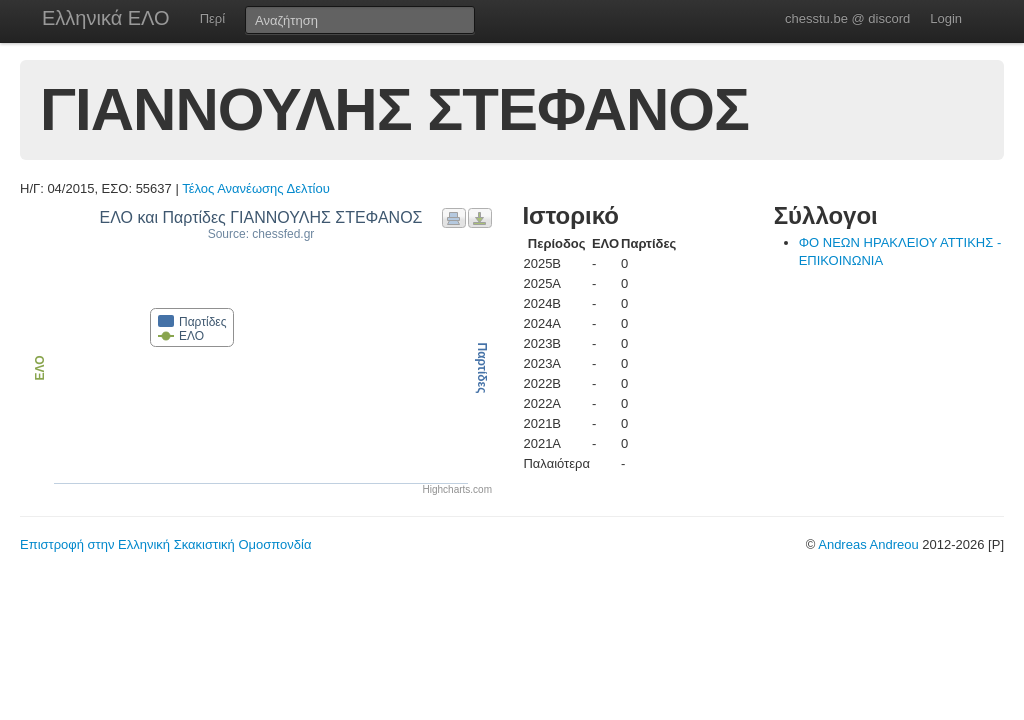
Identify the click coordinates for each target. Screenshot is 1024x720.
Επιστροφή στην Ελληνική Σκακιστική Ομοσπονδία (165, 544)
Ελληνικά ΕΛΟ (106, 18)
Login (946, 18)
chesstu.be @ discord (847, 18)
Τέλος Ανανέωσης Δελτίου (256, 188)
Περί (212, 18)
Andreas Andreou (868, 544)
